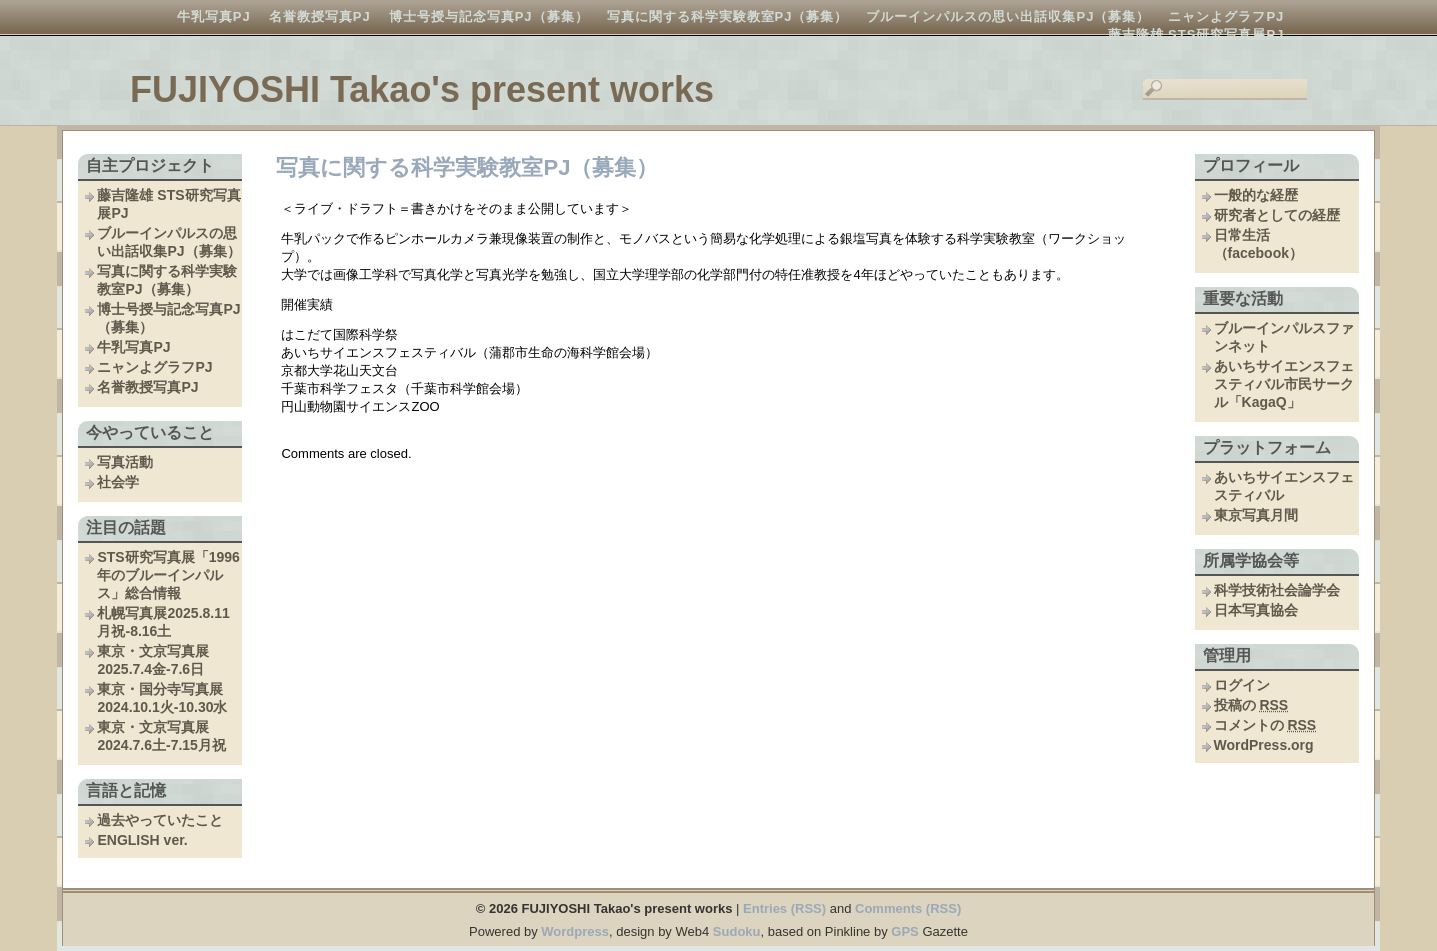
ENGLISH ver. (142, 840)
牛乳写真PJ (214, 16)
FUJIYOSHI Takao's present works (422, 89)
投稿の (1251, 705)
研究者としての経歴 (1277, 215)
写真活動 (125, 462)
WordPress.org (1264, 745)
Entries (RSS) (784, 908)
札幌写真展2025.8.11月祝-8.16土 (163, 622)
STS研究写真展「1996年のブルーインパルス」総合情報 (168, 575)
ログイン (1242, 685)
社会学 (118, 482)
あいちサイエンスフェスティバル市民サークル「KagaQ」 (1284, 384)
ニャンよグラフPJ (1226, 16)
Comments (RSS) (908, 908)
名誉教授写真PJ (320, 16)
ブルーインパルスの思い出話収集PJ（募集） (1008, 16)
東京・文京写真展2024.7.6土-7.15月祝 (161, 736)
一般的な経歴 (1256, 195)
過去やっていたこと (160, 820)
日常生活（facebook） (1258, 244)
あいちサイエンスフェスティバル (1284, 486)
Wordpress (575, 931)
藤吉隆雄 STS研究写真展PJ (1196, 34)
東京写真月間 (1256, 515)
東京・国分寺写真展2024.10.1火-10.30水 (162, 698)
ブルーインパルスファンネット (1284, 337)
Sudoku (737, 931)
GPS (904, 931)
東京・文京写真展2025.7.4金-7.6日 (153, 660)
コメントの (1265, 725)
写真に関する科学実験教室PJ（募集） (728, 16)
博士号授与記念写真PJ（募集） (489, 16)
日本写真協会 (1256, 610)
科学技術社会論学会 (1277, 590)
